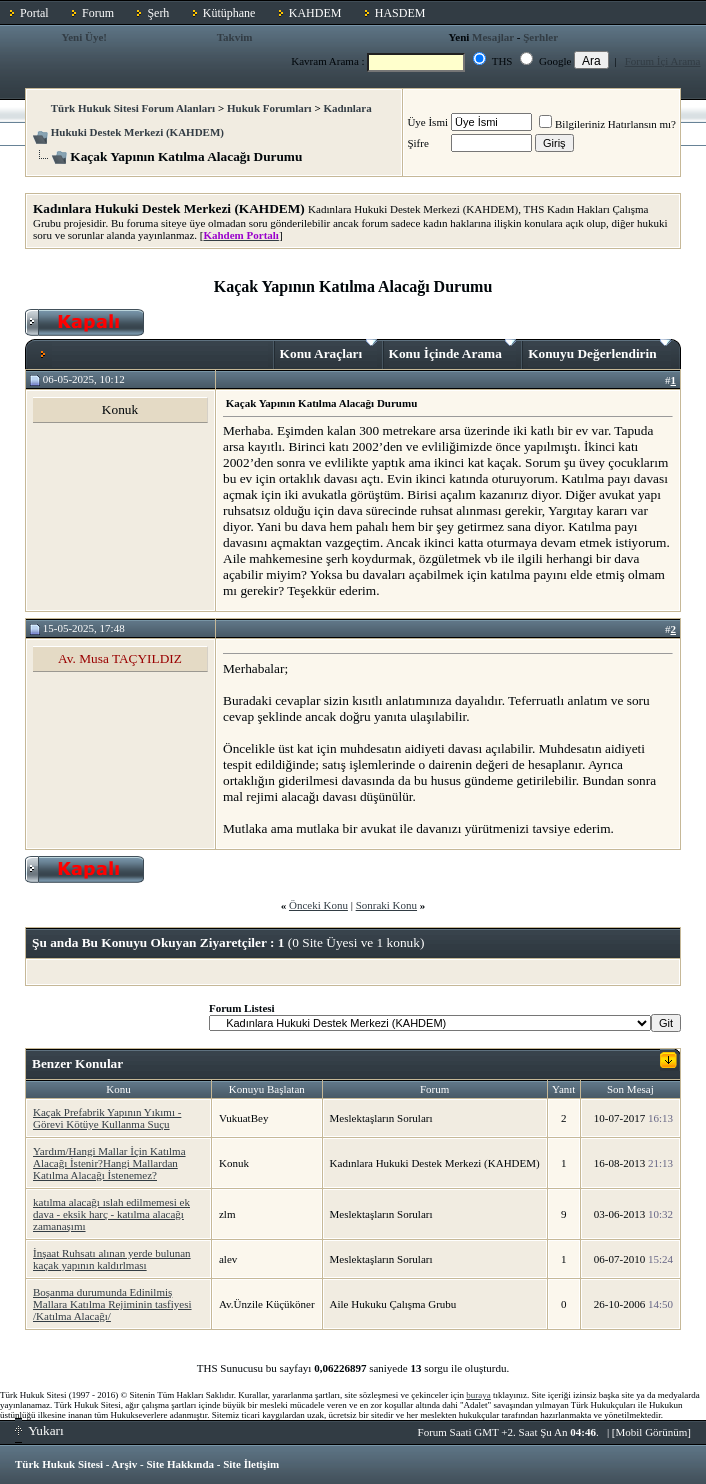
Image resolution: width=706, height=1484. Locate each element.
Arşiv (125, 1464)
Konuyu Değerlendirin (599, 350)
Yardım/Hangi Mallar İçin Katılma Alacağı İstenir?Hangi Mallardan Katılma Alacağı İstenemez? (109, 1163)
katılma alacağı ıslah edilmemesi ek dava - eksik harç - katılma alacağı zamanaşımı (111, 1214)
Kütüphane (229, 13)
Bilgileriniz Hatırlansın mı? (607, 124)
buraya (478, 1395)
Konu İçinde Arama (453, 350)
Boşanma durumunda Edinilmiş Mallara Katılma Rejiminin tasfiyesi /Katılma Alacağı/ (112, 1304)
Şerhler (540, 37)
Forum (98, 13)
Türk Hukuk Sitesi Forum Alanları (133, 108)
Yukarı (39, 1430)
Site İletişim (251, 1464)
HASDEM (400, 13)
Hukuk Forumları (269, 108)
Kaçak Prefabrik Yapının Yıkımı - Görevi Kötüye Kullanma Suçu (107, 1118)
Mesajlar (493, 37)
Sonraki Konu (386, 905)
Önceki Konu (318, 905)
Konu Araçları (328, 350)
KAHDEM (315, 13)
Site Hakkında (180, 1464)
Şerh (158, 13)
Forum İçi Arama (663, 61)
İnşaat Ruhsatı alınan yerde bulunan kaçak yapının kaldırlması (112, 1259)
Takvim (235, 37)
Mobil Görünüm (652, 1432)
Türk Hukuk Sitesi (59, 1464)
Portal (34, 13)
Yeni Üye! (85, 37)
